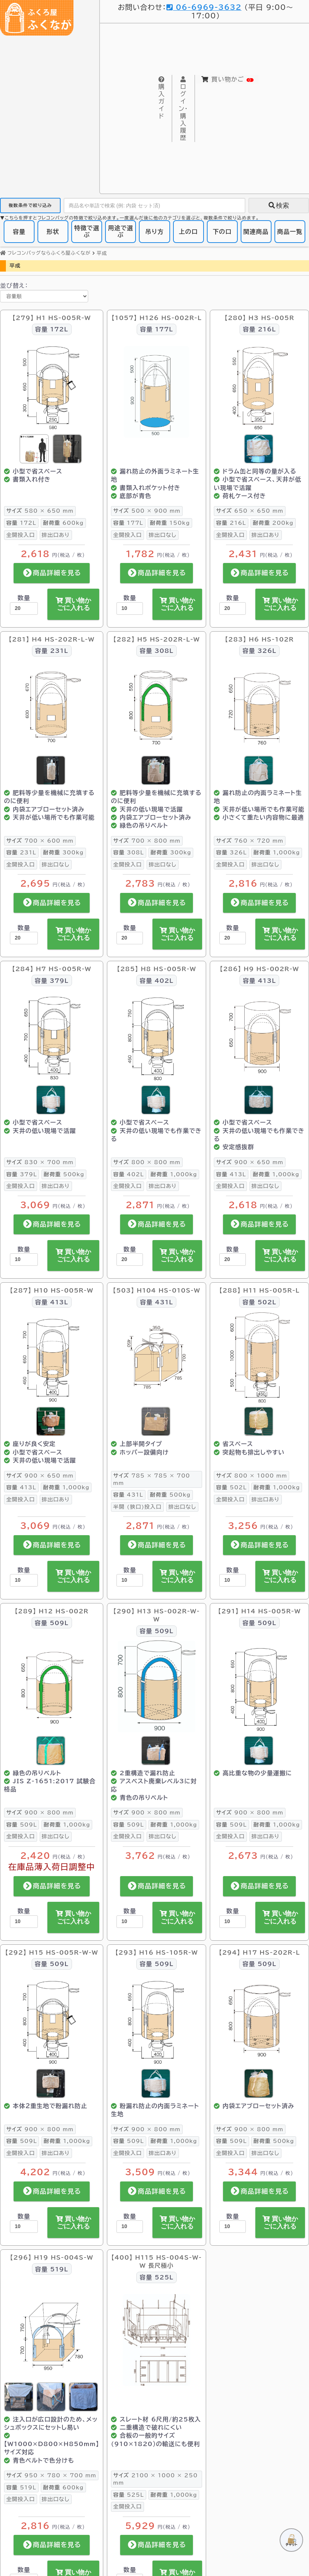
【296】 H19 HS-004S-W (51, 2252)
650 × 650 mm (249, 505)
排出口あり (56, 529)
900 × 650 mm (249, 1156)
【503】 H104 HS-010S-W (156, 1285)
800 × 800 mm (146, 1156)
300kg (63, 847)
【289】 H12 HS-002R (52, 1605)
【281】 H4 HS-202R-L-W (51, 633)
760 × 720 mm (249, 835)
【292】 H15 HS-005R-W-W (51, 1947)
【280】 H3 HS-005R (259, 312)
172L (21, 517)
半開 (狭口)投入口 (137, 1501)
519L (21, 2481)
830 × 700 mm (39, 1156)
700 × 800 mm (146, 835)
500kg (64, 1168)
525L (128, 2489)
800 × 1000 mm (251, 1469)
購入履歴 (186, 101)
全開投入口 (20, 529)
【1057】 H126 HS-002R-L (156, 312)
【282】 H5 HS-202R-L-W (156, 633)
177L (128, 517)
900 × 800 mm (39, 1807)
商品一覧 (289, 226)
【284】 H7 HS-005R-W (51, 963)
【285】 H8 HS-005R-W (156, 963)
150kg (170, 517)
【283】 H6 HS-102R (259, 633)
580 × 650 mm (39, 505)
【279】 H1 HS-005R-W (51, 312)
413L (231, 1168)
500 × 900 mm (146, 505)
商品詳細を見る (51, 567)
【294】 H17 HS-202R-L (259, 1947)
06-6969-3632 (193, 7)
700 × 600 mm (39, 835)
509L (21, 1818)
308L (128, 847)
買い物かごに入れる (73, 598)
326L (231, 847)
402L (128, 1168)
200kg (273, 517)
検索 (278, 199)
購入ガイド (163, 89)
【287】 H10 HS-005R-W (51, 1285)
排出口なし (163, 529)
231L (21, 847)
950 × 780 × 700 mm (51, 2470)
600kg (63, 517)
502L (231, 1482)
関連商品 (256, 226)
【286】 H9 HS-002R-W (259, 963)
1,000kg (277, 847)
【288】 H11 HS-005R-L (259, 1285)
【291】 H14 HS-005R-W (259, 1605)
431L (128, 1489)
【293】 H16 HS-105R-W (156, 1947)
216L (231, 517)
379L (21, 1168)
